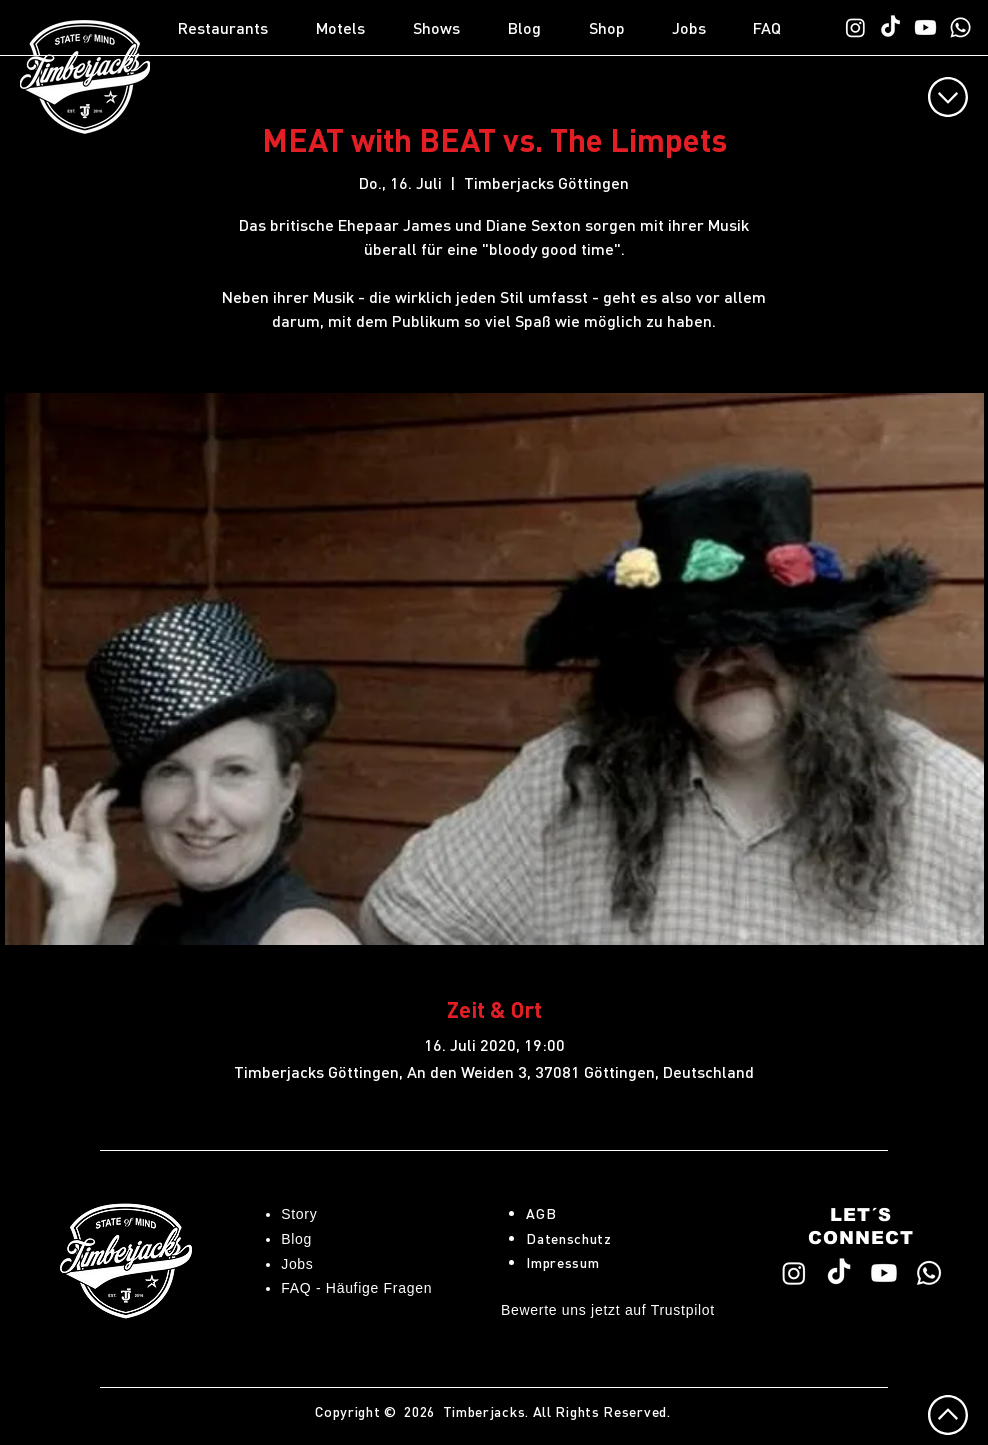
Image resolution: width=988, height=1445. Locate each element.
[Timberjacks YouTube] (925, 27)
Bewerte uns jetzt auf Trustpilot (608, 1310)
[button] (237, 28)
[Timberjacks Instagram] (855, 27)
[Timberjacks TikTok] (890, 27)
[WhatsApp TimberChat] (960, 27)
